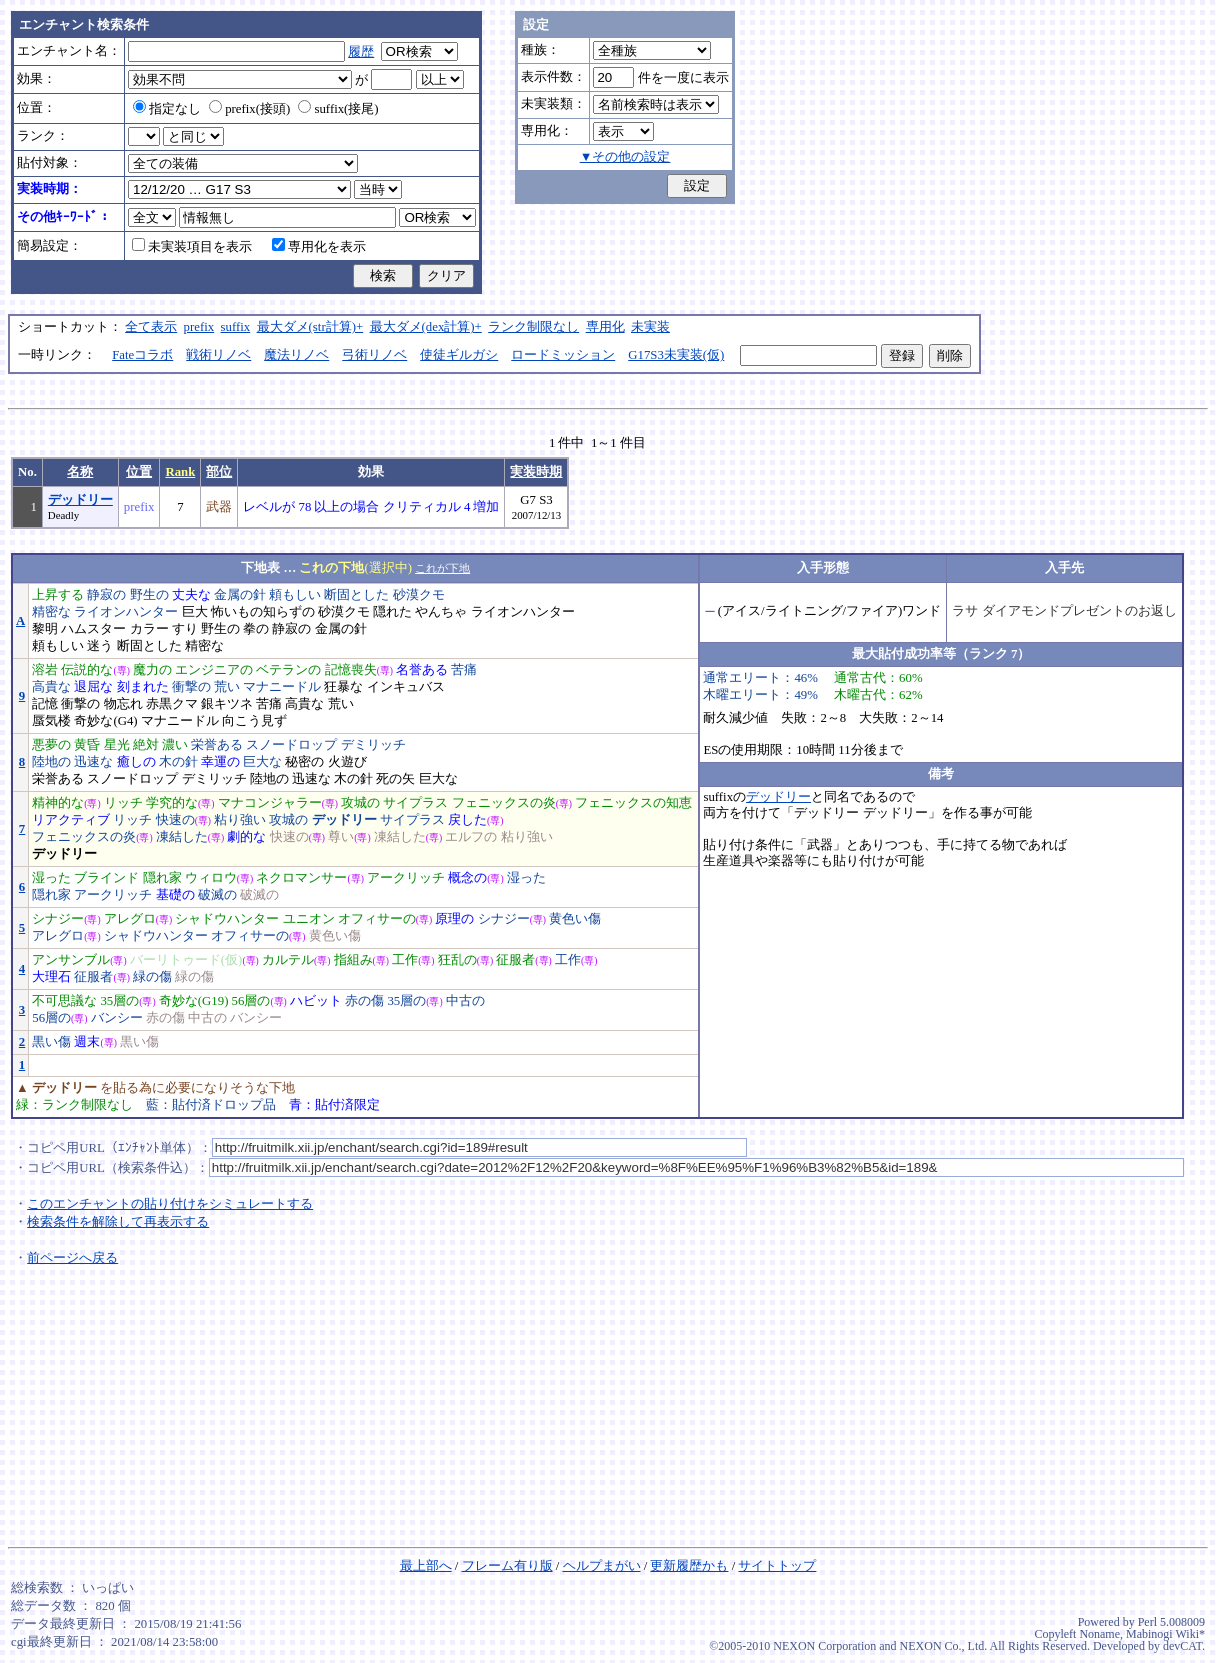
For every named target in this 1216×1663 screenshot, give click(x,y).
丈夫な (191, 595)
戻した (467, 820)
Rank (180, 472)
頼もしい (295, 595)
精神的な (58, 803)
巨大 (195, 612)
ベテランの (288, 670)
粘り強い (240, 820)
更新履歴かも (689, 1566)
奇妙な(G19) (194, 1001)
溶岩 (45, 670)
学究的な (172, 803)
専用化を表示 (319, 247)
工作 (405, 960)
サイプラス (415, 803)
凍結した (182, 837)
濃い (175, 745)
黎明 (45, 629)
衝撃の (191, 687)
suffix (236, 327)
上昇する (58, 595)
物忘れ (123, 704)
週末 (87, 1042)
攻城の (360, 803)
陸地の (51, 762)
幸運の (220, 762)
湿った (51, 878)
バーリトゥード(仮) (186, 960)
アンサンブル (71, 960)
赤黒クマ (172, 704)
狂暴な (343, 687)
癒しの (136, 762)
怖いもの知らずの (263, 612)
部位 (219, 472)
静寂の (106, 595)
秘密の (304, 762)
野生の (149, 595)
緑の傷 (152, 977)
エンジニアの (214, 670)
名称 (80, 472)
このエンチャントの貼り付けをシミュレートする (170, 1204)
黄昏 (87, 745)
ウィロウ (211, 878)
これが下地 (442, 568)
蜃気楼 (51, 721)
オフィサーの (377, 919)
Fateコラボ (142, 355)
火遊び (347, 762)
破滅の (217, 895)
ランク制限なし (533, 327)
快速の (175, 820)
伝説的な (87, 670)
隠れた (392, 612)
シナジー (58, 919)
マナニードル (282, 687)
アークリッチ (406, 878)
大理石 (51, 977)
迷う (100, 646)
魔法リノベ (296, 355)
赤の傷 (364, 1001)
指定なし (167, 109)
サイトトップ (777, 1566)
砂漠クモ (419, 595)
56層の (251, 1001)
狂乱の (457, 960)
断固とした (356, 595)
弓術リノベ (374, 355)
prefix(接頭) (249, 109)
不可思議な (64, 1001)
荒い (227, 687)
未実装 (650, 327)
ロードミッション (563, 355)
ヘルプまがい (602, 1566)
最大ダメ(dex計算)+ (426, 327)
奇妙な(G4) (105, 721)
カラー (149, 629)
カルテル (288, 960)
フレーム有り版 (507, 1566)
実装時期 (536, 472)
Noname (1099, 1634)
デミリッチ (373, 745)
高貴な (51, 687)
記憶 (45, 704)
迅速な (93, 762)
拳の (256, 629)
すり (185, 629)
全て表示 (151, 327)
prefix (199, 327)
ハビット (316, 1001)
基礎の (175, 895)
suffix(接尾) (338, 109)
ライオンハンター (126, 612)
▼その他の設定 (625, 157)
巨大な (262, 762)
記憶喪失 (351, 670)
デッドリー (80, 500)
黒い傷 (51, 1042)
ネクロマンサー (301, 878)
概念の (467, 878)
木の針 (178, 762)
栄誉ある (217, 745)
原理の (454, 919)
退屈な (93, 687)
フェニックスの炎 (504, 803)
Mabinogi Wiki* (1165, 1634)
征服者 (515, 960)
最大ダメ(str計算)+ (310, 327)
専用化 (605, 327)
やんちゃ (441, 612)
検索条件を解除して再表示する (118, 1222)
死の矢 (395, 779)
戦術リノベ (218, 355)
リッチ (123, 803)
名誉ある (422, 670)
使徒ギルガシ (459, 355)
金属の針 (240, 595)
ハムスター (93, 629)
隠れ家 (162, 878)
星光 (117, 745)
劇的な (246, 837)
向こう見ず (254, 721)
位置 (139, 472)
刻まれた (143, 687)
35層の (119, 1001)
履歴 (361, 52)
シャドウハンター (227, 919)
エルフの (471, 837)
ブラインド (106, 878)
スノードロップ (291, 745)
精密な (51, 612)
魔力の (152, 670)
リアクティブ (71, 820)
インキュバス (406, 687)
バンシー (117, 1018)
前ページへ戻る (72, 1258)
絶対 (146, 745)
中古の (465, 1001)
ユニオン (309, 919)
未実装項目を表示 (192, 247)
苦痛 (464, 670)
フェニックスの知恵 (633, 803)
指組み (353, 960)
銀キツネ (227, 704)
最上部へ (426, 1566)
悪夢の (51, 745)
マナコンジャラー (270, 803)
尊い (341, 837)
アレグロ (130, 919)
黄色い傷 (575, 919)
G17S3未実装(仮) (676, 355)
